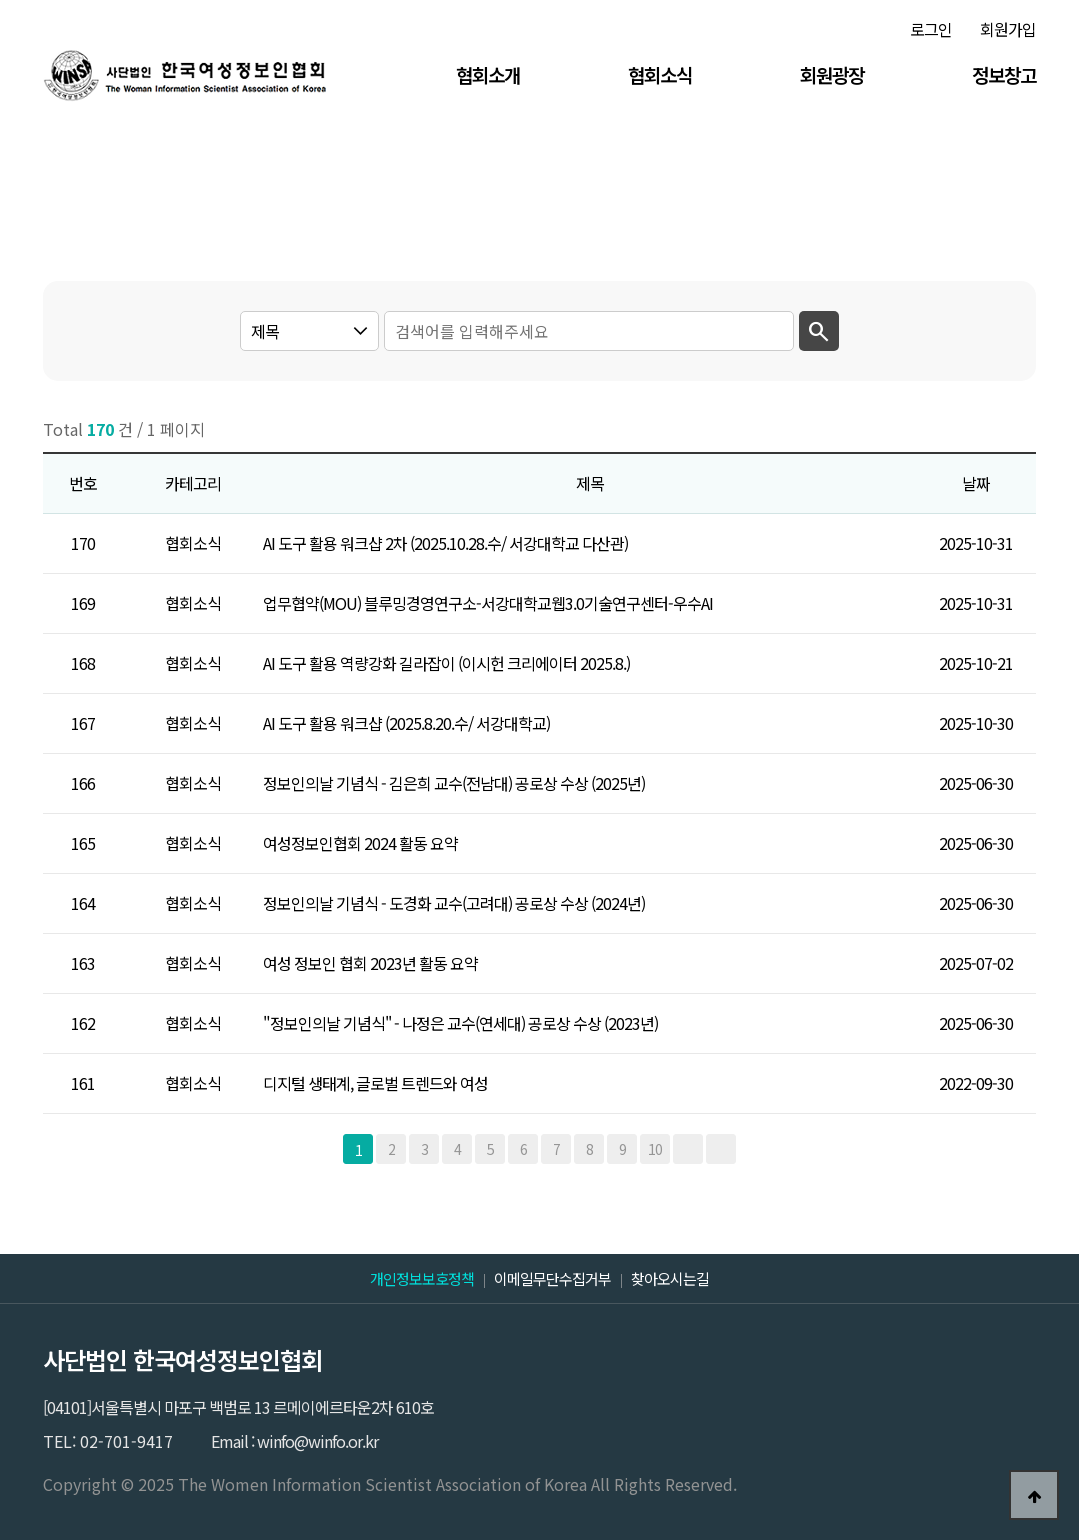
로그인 (931, 29)
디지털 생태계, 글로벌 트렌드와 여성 (375, 1083)
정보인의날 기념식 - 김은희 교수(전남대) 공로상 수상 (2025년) (454, 783)
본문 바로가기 (0, 0)
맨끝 (721, 1149)
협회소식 (660, 74)
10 (655, 1149)
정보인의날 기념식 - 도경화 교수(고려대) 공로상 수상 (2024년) (454, 903)
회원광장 (832, 74)
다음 (688, 1149)
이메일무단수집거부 (552, 1278)
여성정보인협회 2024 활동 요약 (360, 843)
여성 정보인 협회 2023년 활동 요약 (370, 963)
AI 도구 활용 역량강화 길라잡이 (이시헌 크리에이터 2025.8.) (446, 663)
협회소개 (488, 74)
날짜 (976, 483)
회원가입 (1008, 29)
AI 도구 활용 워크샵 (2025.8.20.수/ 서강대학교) (406, 723)
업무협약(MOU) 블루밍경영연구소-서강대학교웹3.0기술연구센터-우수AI (488, 603)
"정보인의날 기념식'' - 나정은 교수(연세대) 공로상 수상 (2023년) (460, 1023)
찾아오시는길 (670, 1278)
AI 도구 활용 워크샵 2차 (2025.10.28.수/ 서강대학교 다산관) (445, 543)
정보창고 (1004, 74)
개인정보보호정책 (422, 1278)
